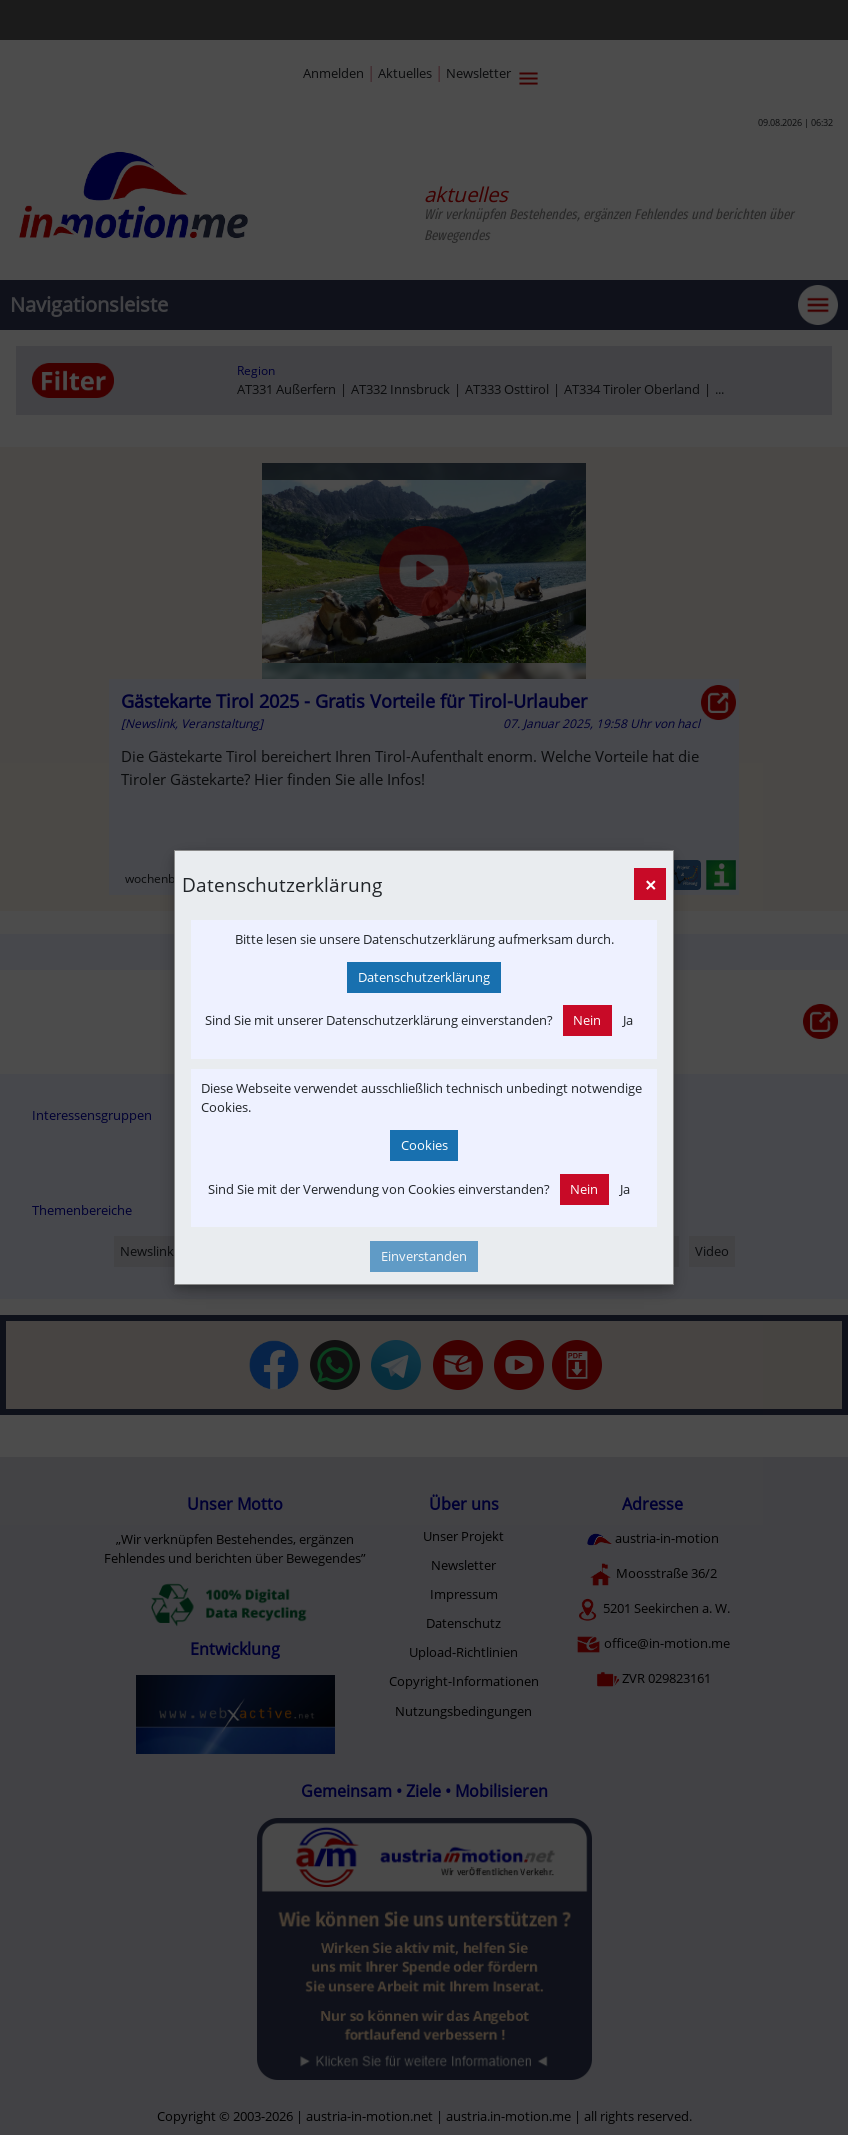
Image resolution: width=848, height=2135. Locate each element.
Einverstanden (424, 1256)
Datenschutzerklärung (424, 977)
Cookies (424, 1145)
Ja (628, 1020)
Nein (587, 1020)
